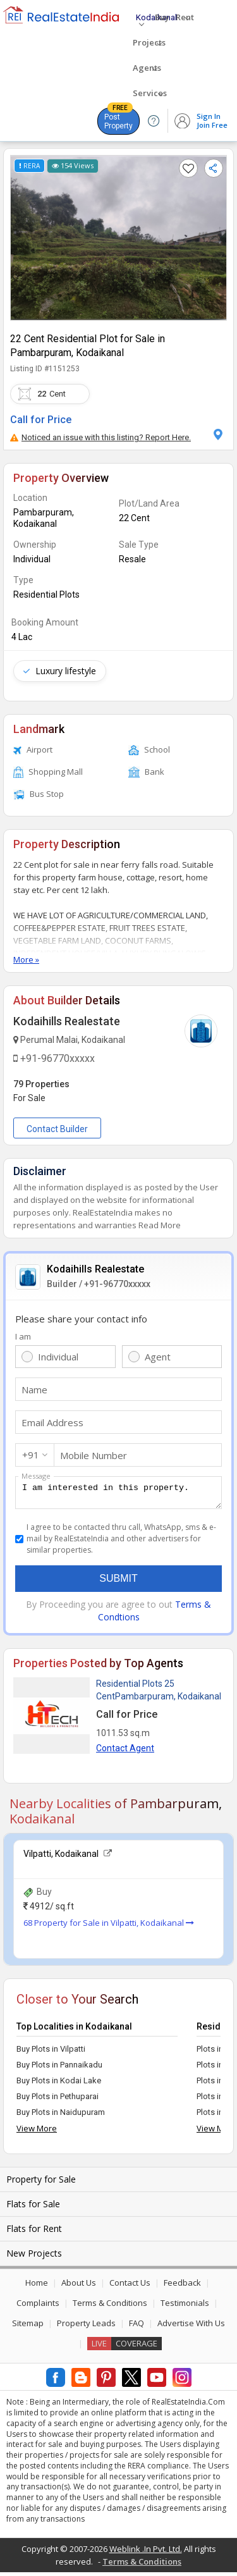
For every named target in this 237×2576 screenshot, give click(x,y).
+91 (30, 1454)
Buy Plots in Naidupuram (60, 2116)
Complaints (37, 2306)
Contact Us (129, 2286)
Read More (159, 1225)
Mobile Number (93, 1455)
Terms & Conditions (110, 2306)
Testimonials (185, 2306)
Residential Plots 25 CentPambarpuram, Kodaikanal (158, 1693)
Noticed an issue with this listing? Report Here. (100, 437)
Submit (118, 1582)
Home (36, 2286)
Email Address (52, 1422)
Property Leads (86, 2327)
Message (36, 1476)
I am (23, 1336)
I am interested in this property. (118, 1494)
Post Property (118, 119)
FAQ (136, 2327)
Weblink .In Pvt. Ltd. (145, 2552)
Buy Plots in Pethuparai (57, 2100)
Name (34, 1389)
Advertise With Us (191, 2327)
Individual (58, 1356)
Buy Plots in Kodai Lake (58, 2084)
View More (36, 2132)
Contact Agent (125, 1752)
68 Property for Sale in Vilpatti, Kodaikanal (108, 1926)
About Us (78, 2286)
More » (26, 959)
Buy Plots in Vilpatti (50, 2052)
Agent (158, 1356)
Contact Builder (57, 1129)
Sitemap (28, 2327)
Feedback (182, 2286)
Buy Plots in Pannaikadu (59, 2068)
